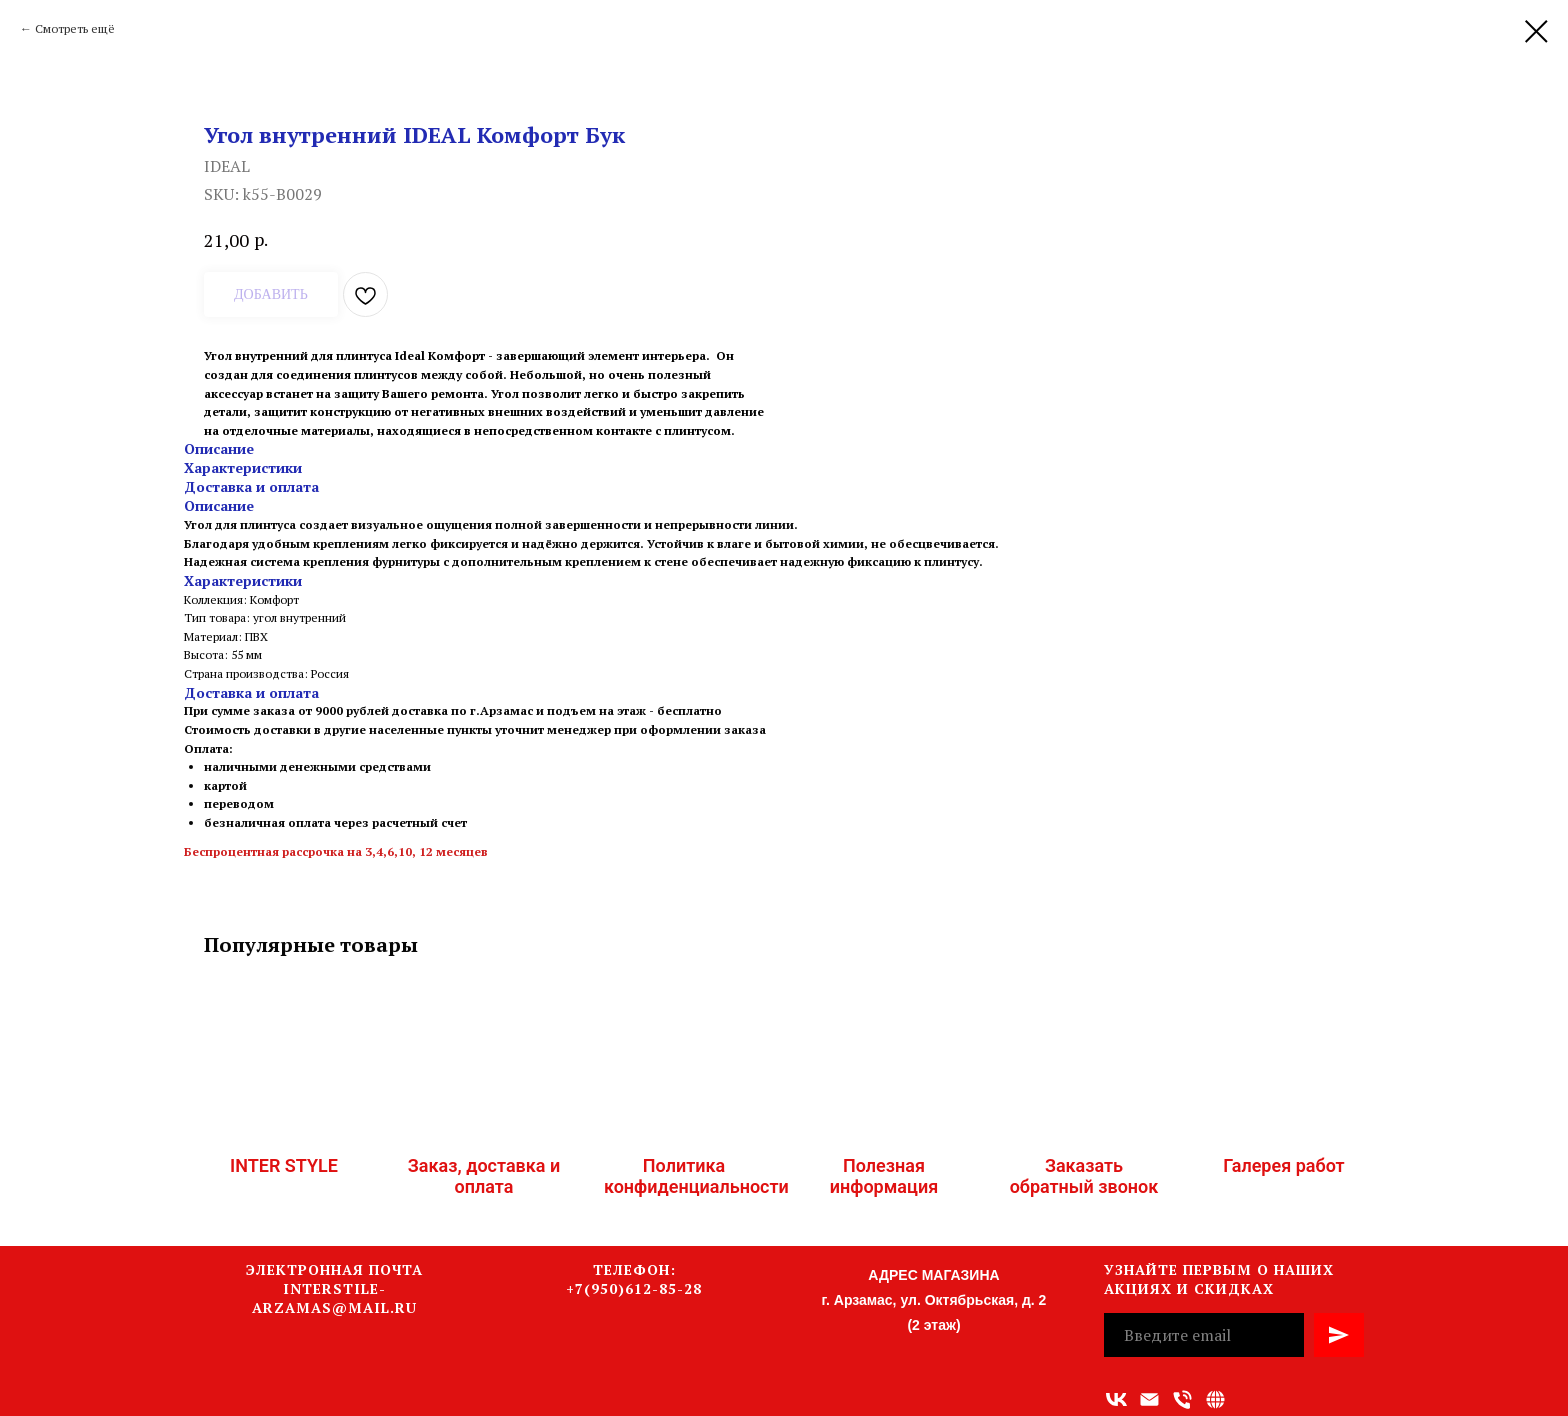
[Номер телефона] (1182, 1399)
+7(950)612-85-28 (634, 1288)
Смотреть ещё (75, 28)
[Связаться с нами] (1215, 1399)
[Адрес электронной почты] (1149, 1399)
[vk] (1116, 1399)
